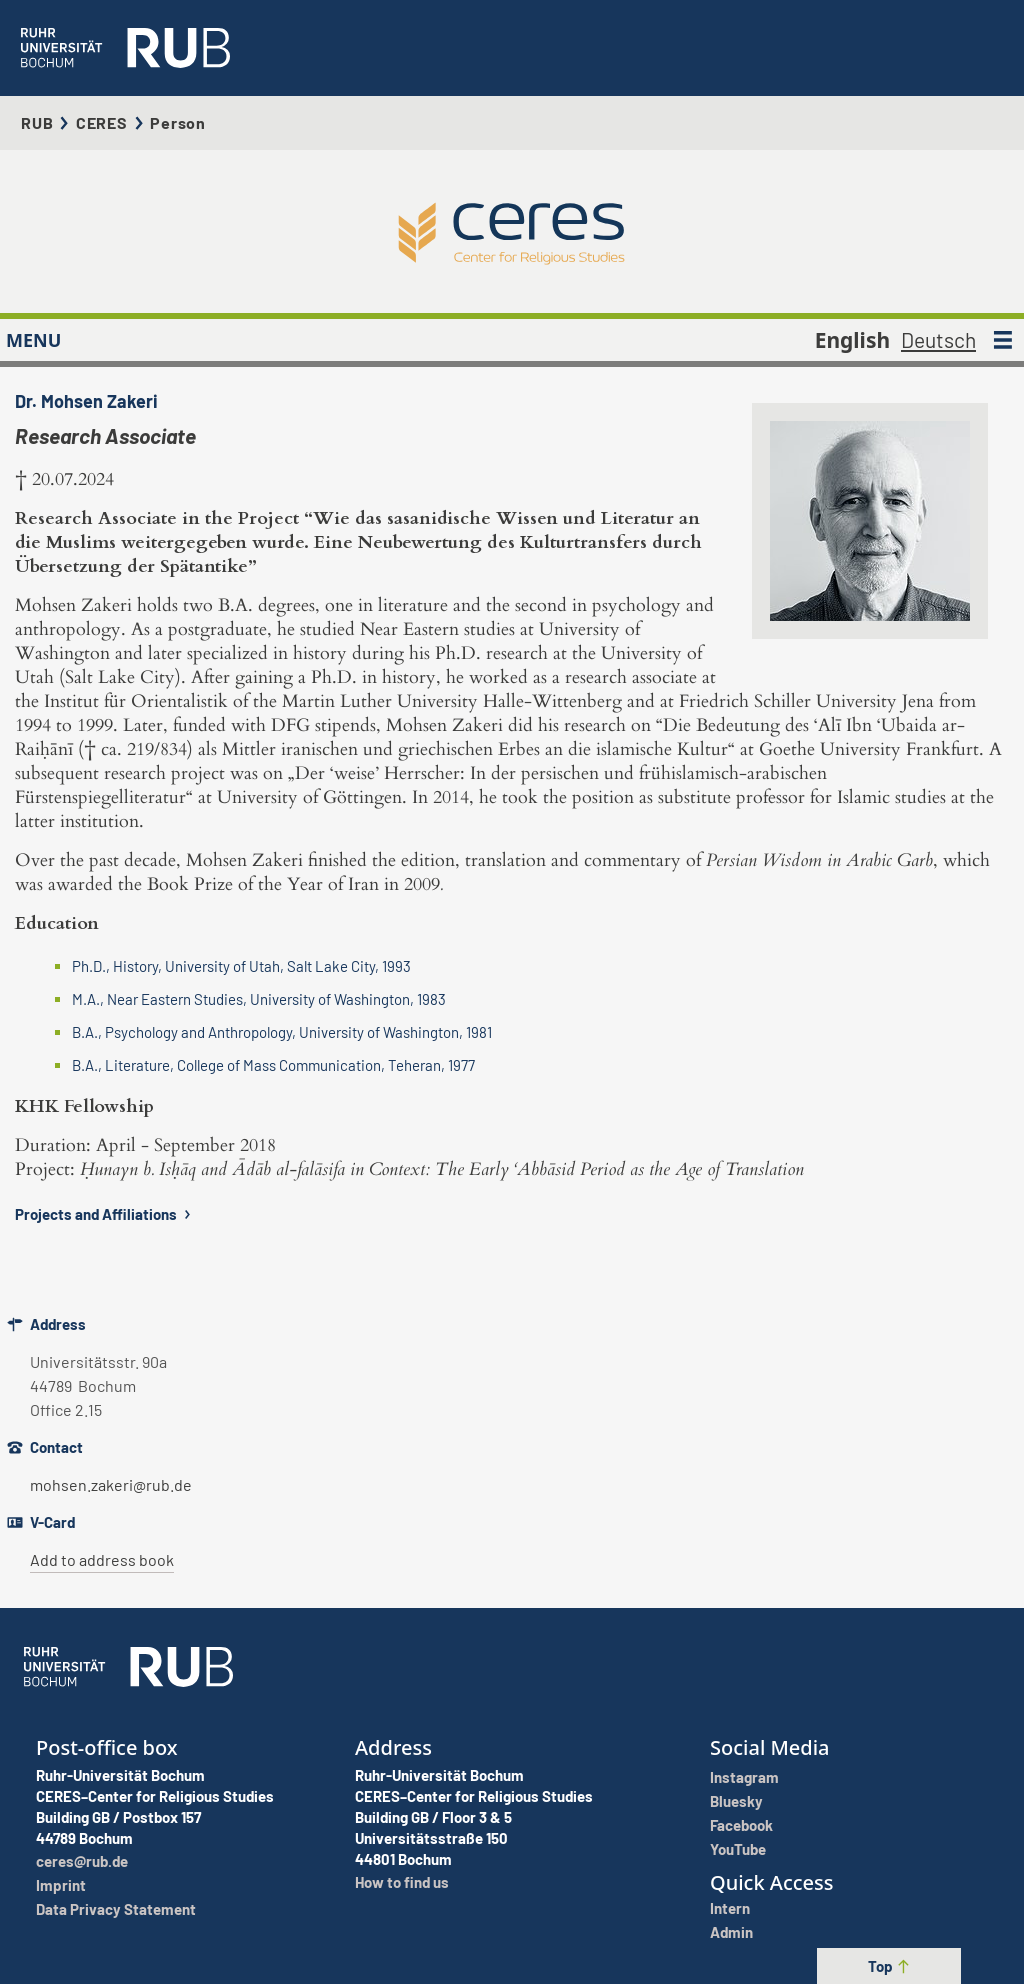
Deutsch (938, 339)
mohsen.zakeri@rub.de (111, 1484)
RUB (37, 122)
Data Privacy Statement (116, 1909)
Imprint (61, 1885)
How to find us (402, 1882)
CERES (102, 122)
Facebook (741, 1825)
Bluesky (736, 1801)
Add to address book (102, 1559)
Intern (730, 1908)
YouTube (738, 1849)
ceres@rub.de (82, 1861)
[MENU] (1003, 340)
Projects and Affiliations (105, 1214)
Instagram (744, 1777)
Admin (731, 1932)
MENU (33, 340)
